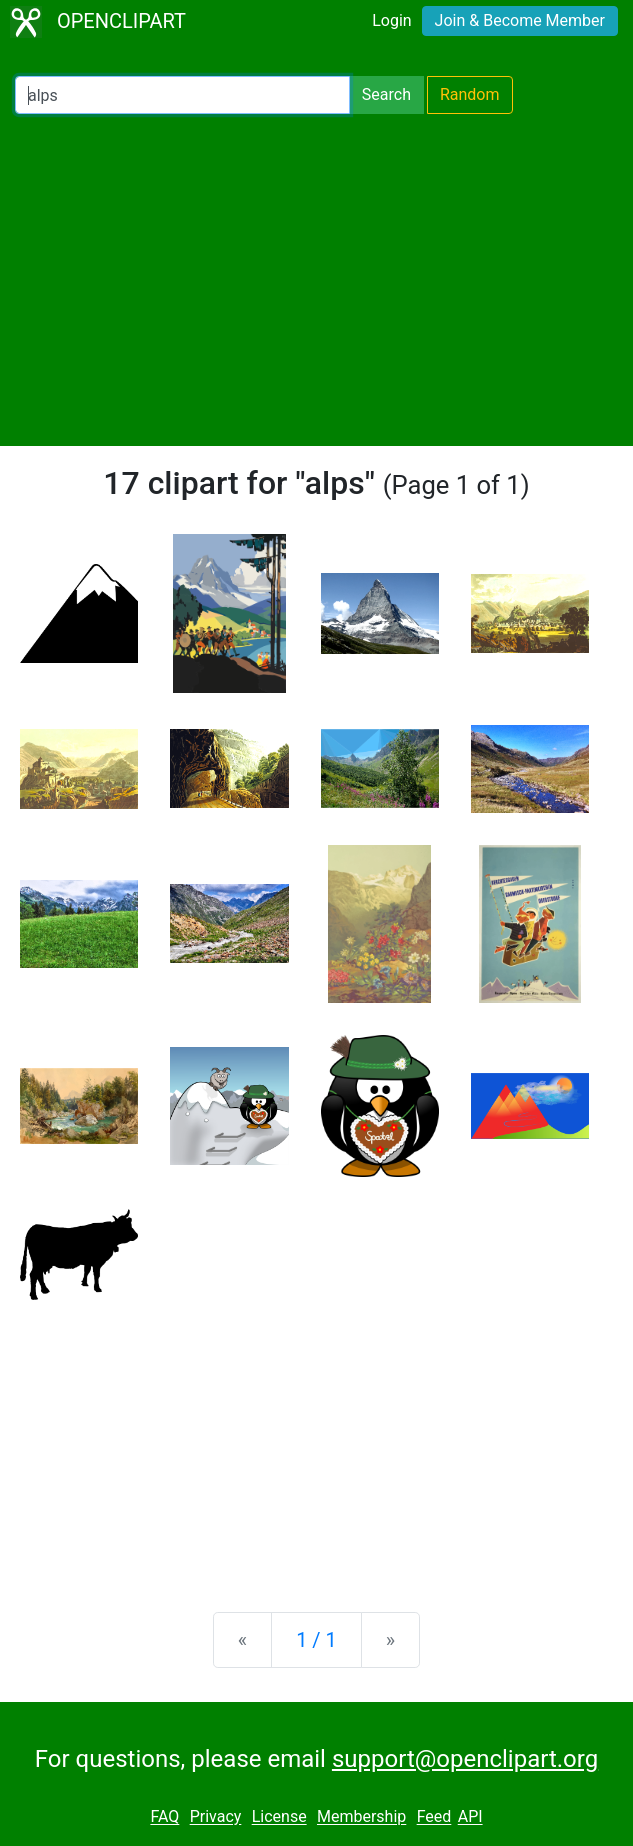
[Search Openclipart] (182, 95)
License (279, 1817)
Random (470, 94)
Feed (434, 1817)
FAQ (164, 1817)
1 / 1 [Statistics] (316, 1640)
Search (386, 94)
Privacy (216, 1817)
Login (391, 20)
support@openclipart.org (465, 1759)
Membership (361, 1817)
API (470, 1817)
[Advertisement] (316, 280)
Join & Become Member (520, 20)
